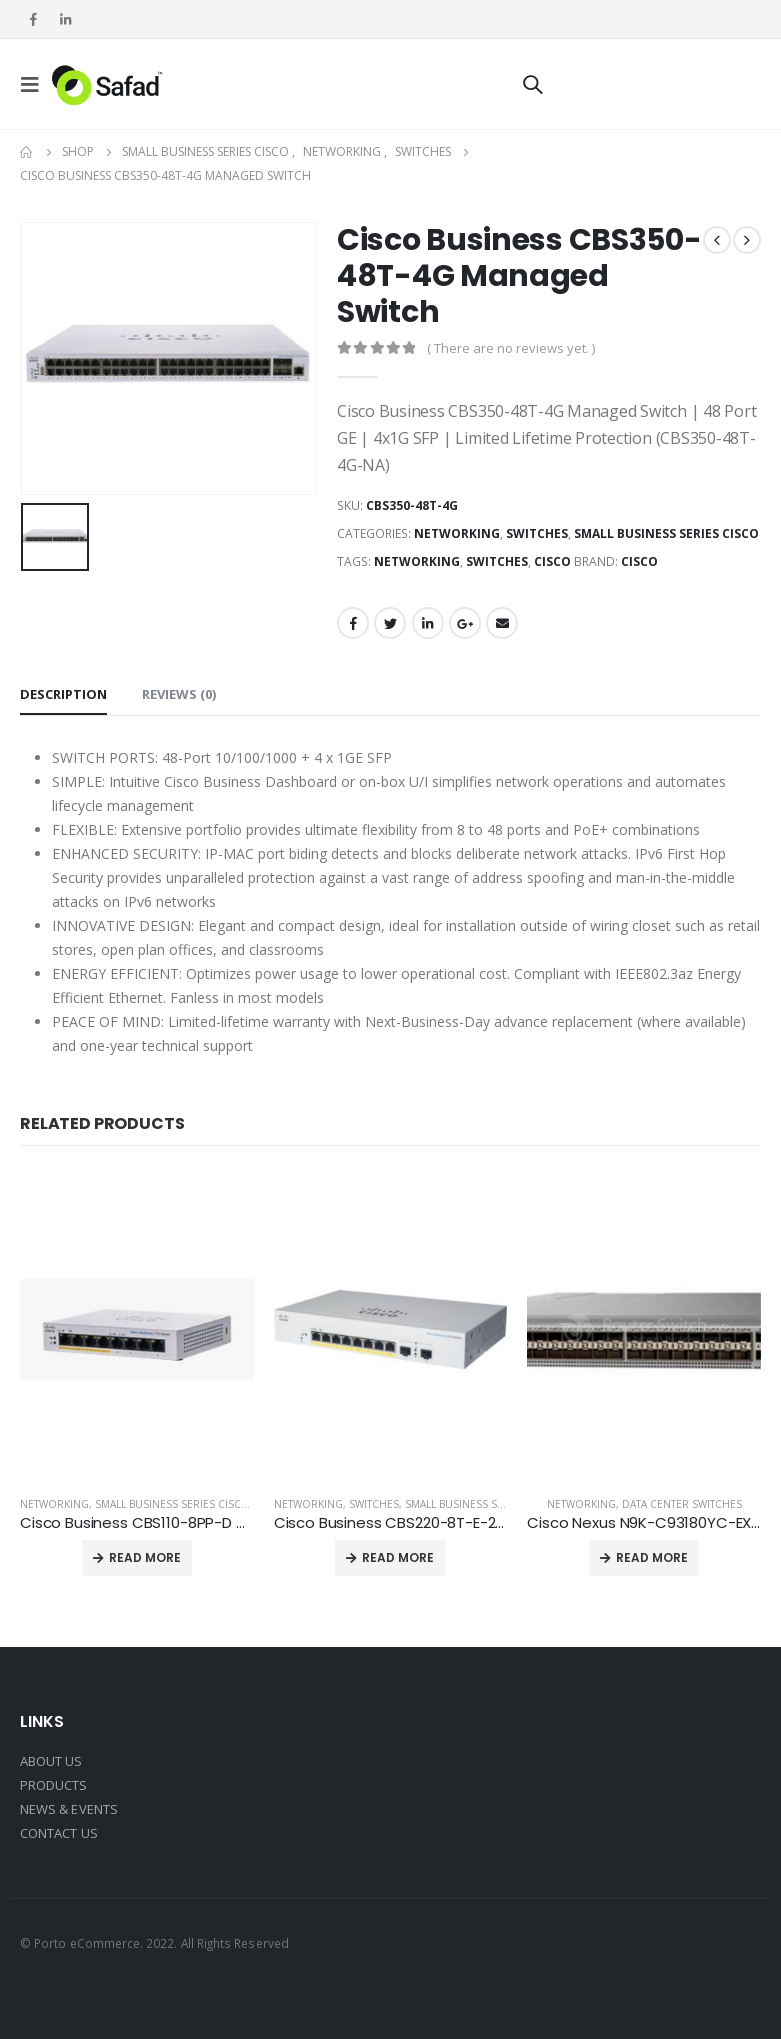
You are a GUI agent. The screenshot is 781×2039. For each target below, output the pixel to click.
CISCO (552, 561)
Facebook (353, 623)
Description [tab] (63, 694)
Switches (537, 533)
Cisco (639, 561)
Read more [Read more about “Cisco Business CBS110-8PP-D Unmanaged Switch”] (145, 1557)
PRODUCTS (54, 1785)
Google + (465, 623)
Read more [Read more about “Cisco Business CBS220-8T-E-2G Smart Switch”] (398, 1557)
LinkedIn (428, 623)
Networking (457, 533)
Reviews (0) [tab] (179, 694)
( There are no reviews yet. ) (511, 348)
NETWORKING (417, 561)
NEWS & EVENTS (69, 1809)
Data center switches (682, 1504)
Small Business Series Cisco (666, 533)
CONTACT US (59, 1833)
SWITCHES (497, 561)
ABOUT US (51, 1761)
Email (502, 623)
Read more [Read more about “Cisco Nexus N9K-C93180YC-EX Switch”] (652, 1557)
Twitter (390, 623)
